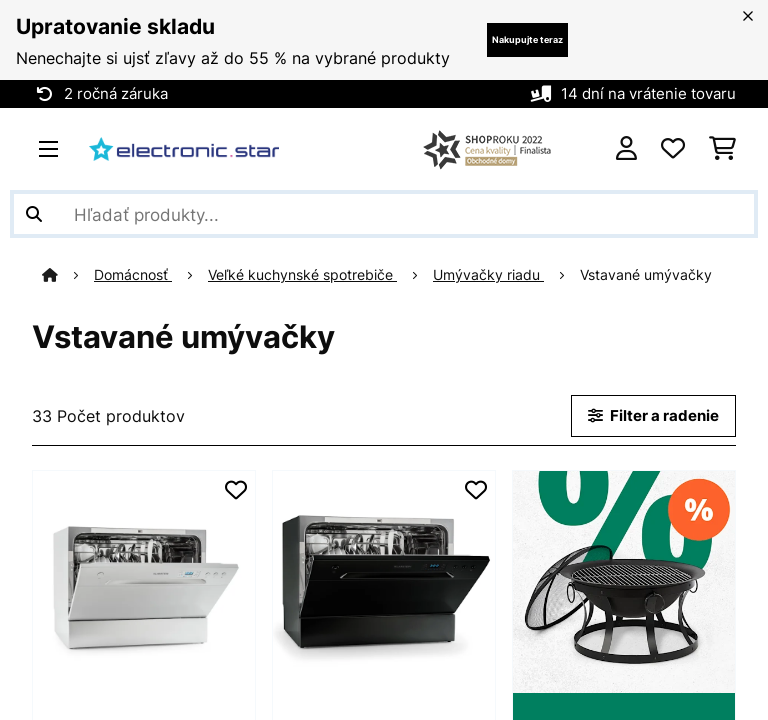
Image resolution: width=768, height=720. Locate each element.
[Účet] (626, 149)
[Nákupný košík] (722, 149)
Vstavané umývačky (644, 275)
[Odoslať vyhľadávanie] (34, 214)
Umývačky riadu (484, 275)
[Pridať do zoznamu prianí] (236, 490)
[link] (144, 582)
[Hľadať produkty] (384, 214)
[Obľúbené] (673, 149)
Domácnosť (129, 275)
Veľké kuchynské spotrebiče (298, 275)
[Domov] (64, 275)
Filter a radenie (653, 416)
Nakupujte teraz (527, 39)
